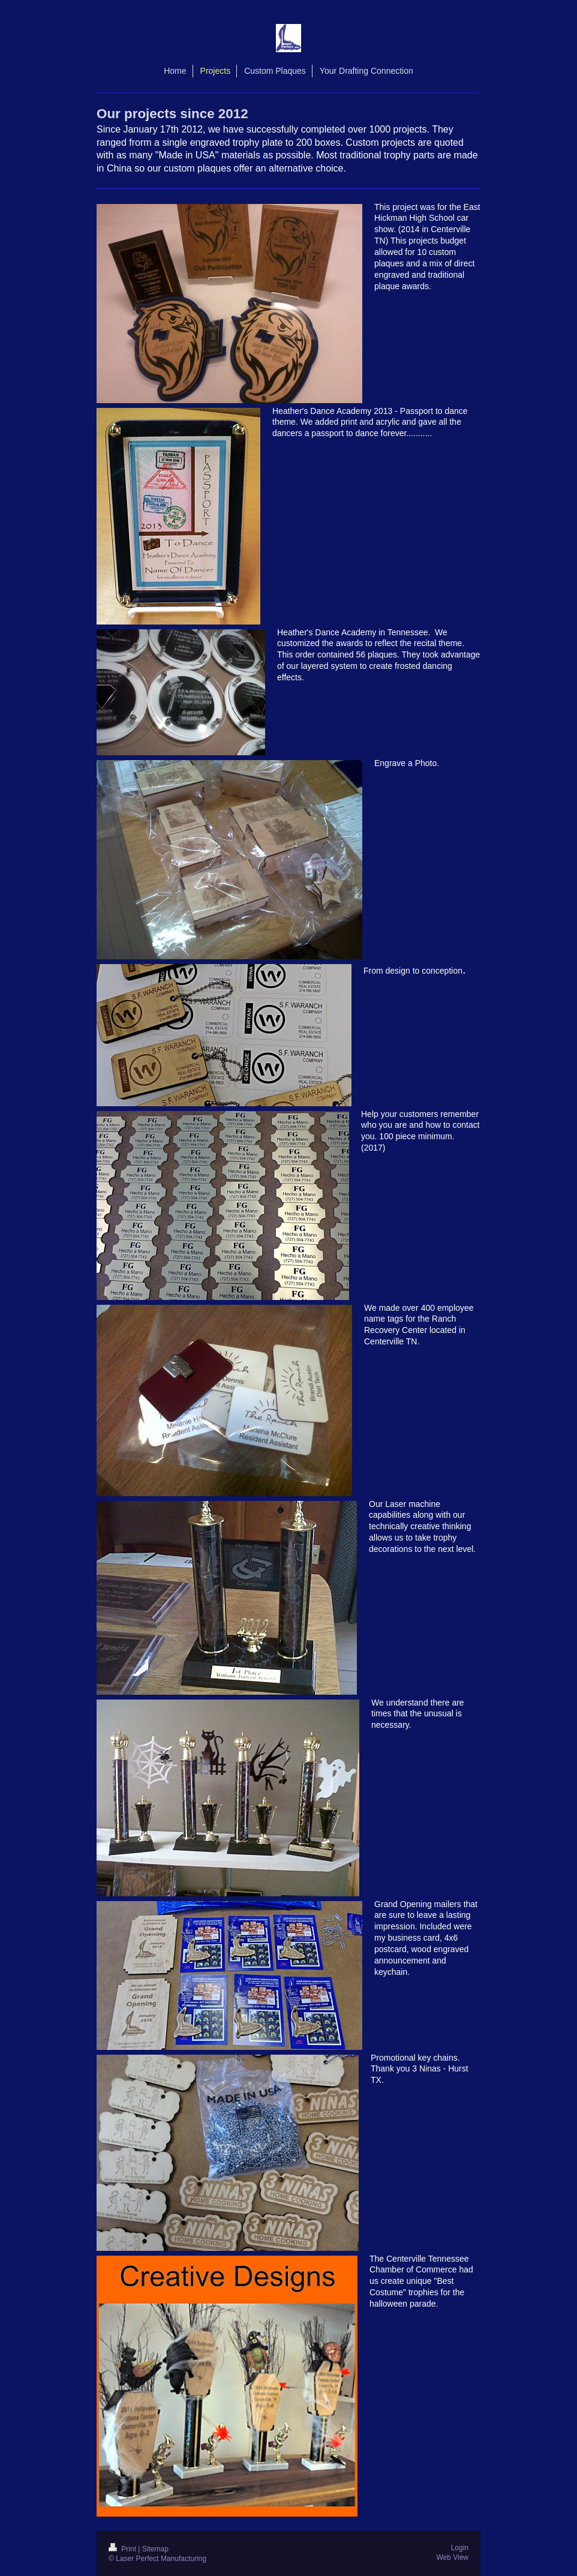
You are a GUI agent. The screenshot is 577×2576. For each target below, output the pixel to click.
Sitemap (155, 2549)
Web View (452, 2557)
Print (123, 2549)
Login (459, 2548)
